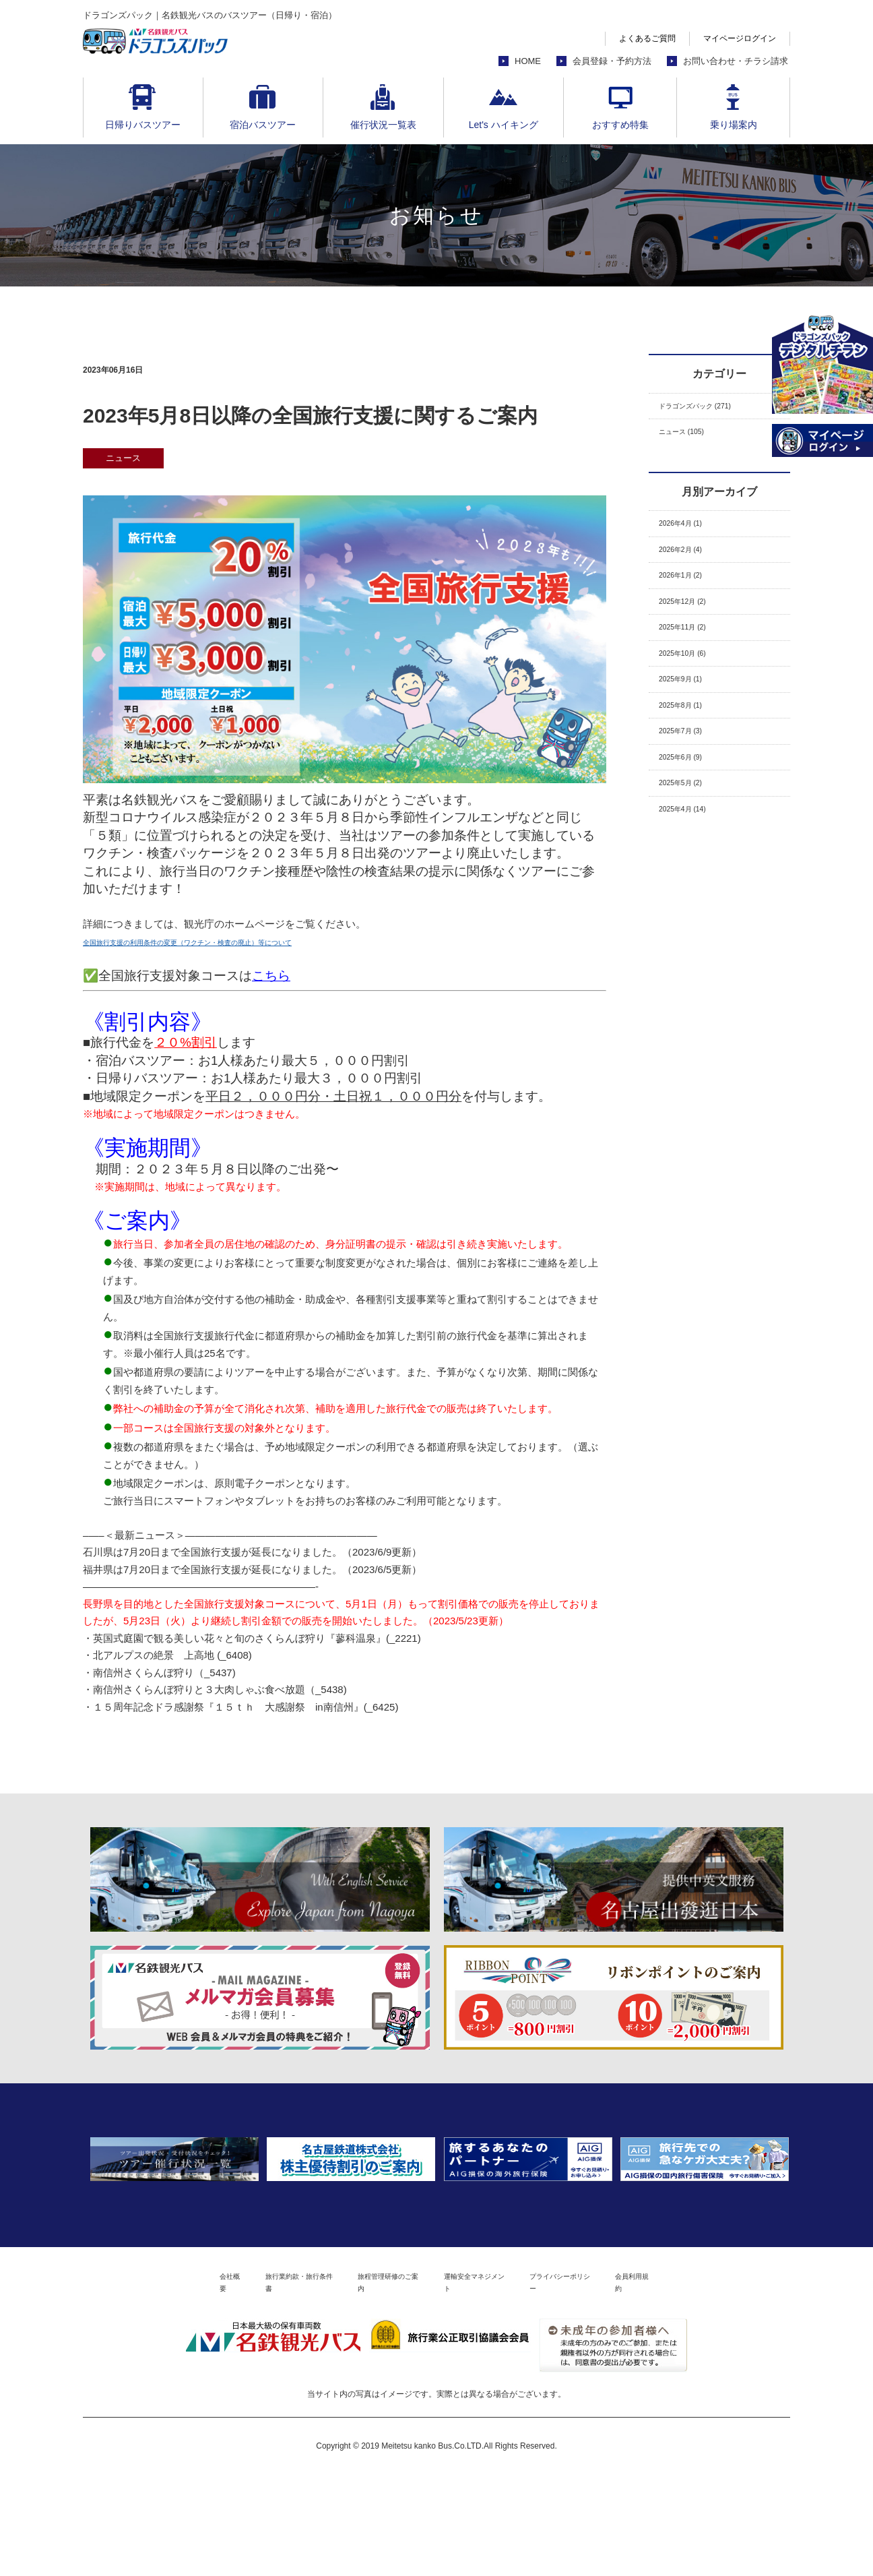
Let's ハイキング (503, 124)
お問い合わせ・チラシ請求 (735, 61)
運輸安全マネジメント (493, 2381)
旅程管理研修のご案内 (371, 2381)
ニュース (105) (692, 440)
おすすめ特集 (620, 124)
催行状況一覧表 (383, 124)
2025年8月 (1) (690, 756)
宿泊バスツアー (263, 124)
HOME (528, 61)
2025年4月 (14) (693, 882)
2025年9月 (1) (690, 725)
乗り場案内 (733, 124)
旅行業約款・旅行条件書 (244, 2381)
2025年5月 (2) (690, 850)
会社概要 (146, 2381)
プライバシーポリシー (615, 2381)
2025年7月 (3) (690, 787)
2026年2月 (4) (690, 568)
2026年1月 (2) (690, 599)
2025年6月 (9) (690, 819)
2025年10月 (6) (693, 694)
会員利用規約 (718, 2381)
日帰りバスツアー (143, 124)
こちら (271, 976)
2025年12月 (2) (693, 631)
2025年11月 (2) (693, 662)
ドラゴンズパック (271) (712, 409)
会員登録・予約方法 (612, 61)
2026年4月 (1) (690, 537)
